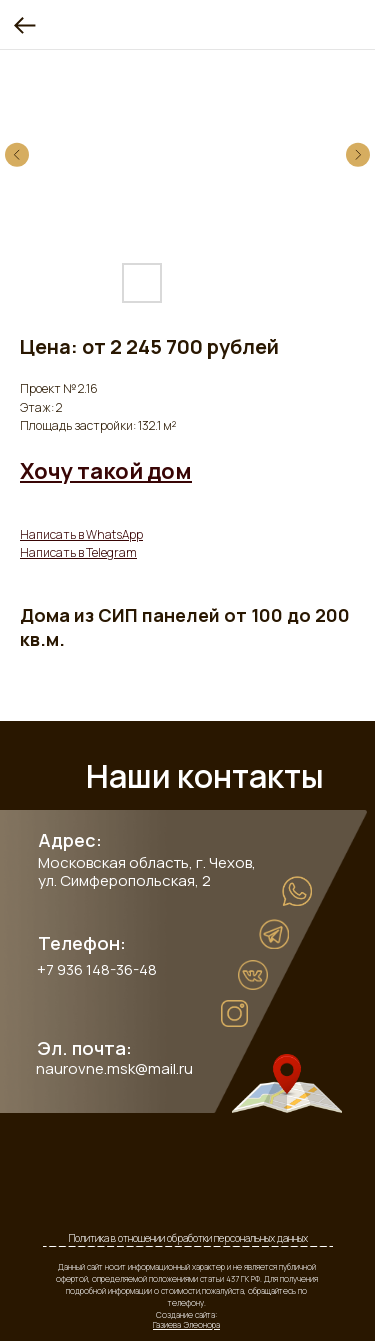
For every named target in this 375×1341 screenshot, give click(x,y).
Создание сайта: (186, 1319)
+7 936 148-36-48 (97, 969)
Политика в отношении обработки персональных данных (188, 1238)
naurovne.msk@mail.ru (114, 1068)
